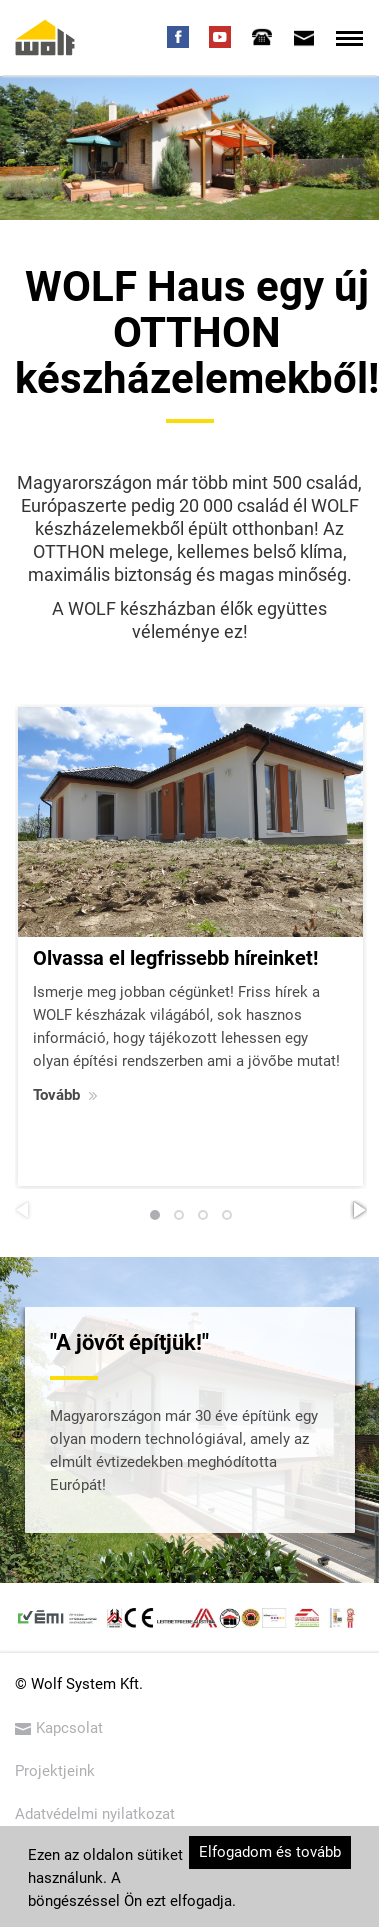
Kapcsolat (59, 1728)
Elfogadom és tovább (270, 1852)
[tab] (262, 37)
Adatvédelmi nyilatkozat (95, 1814)
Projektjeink (55, 1771)
